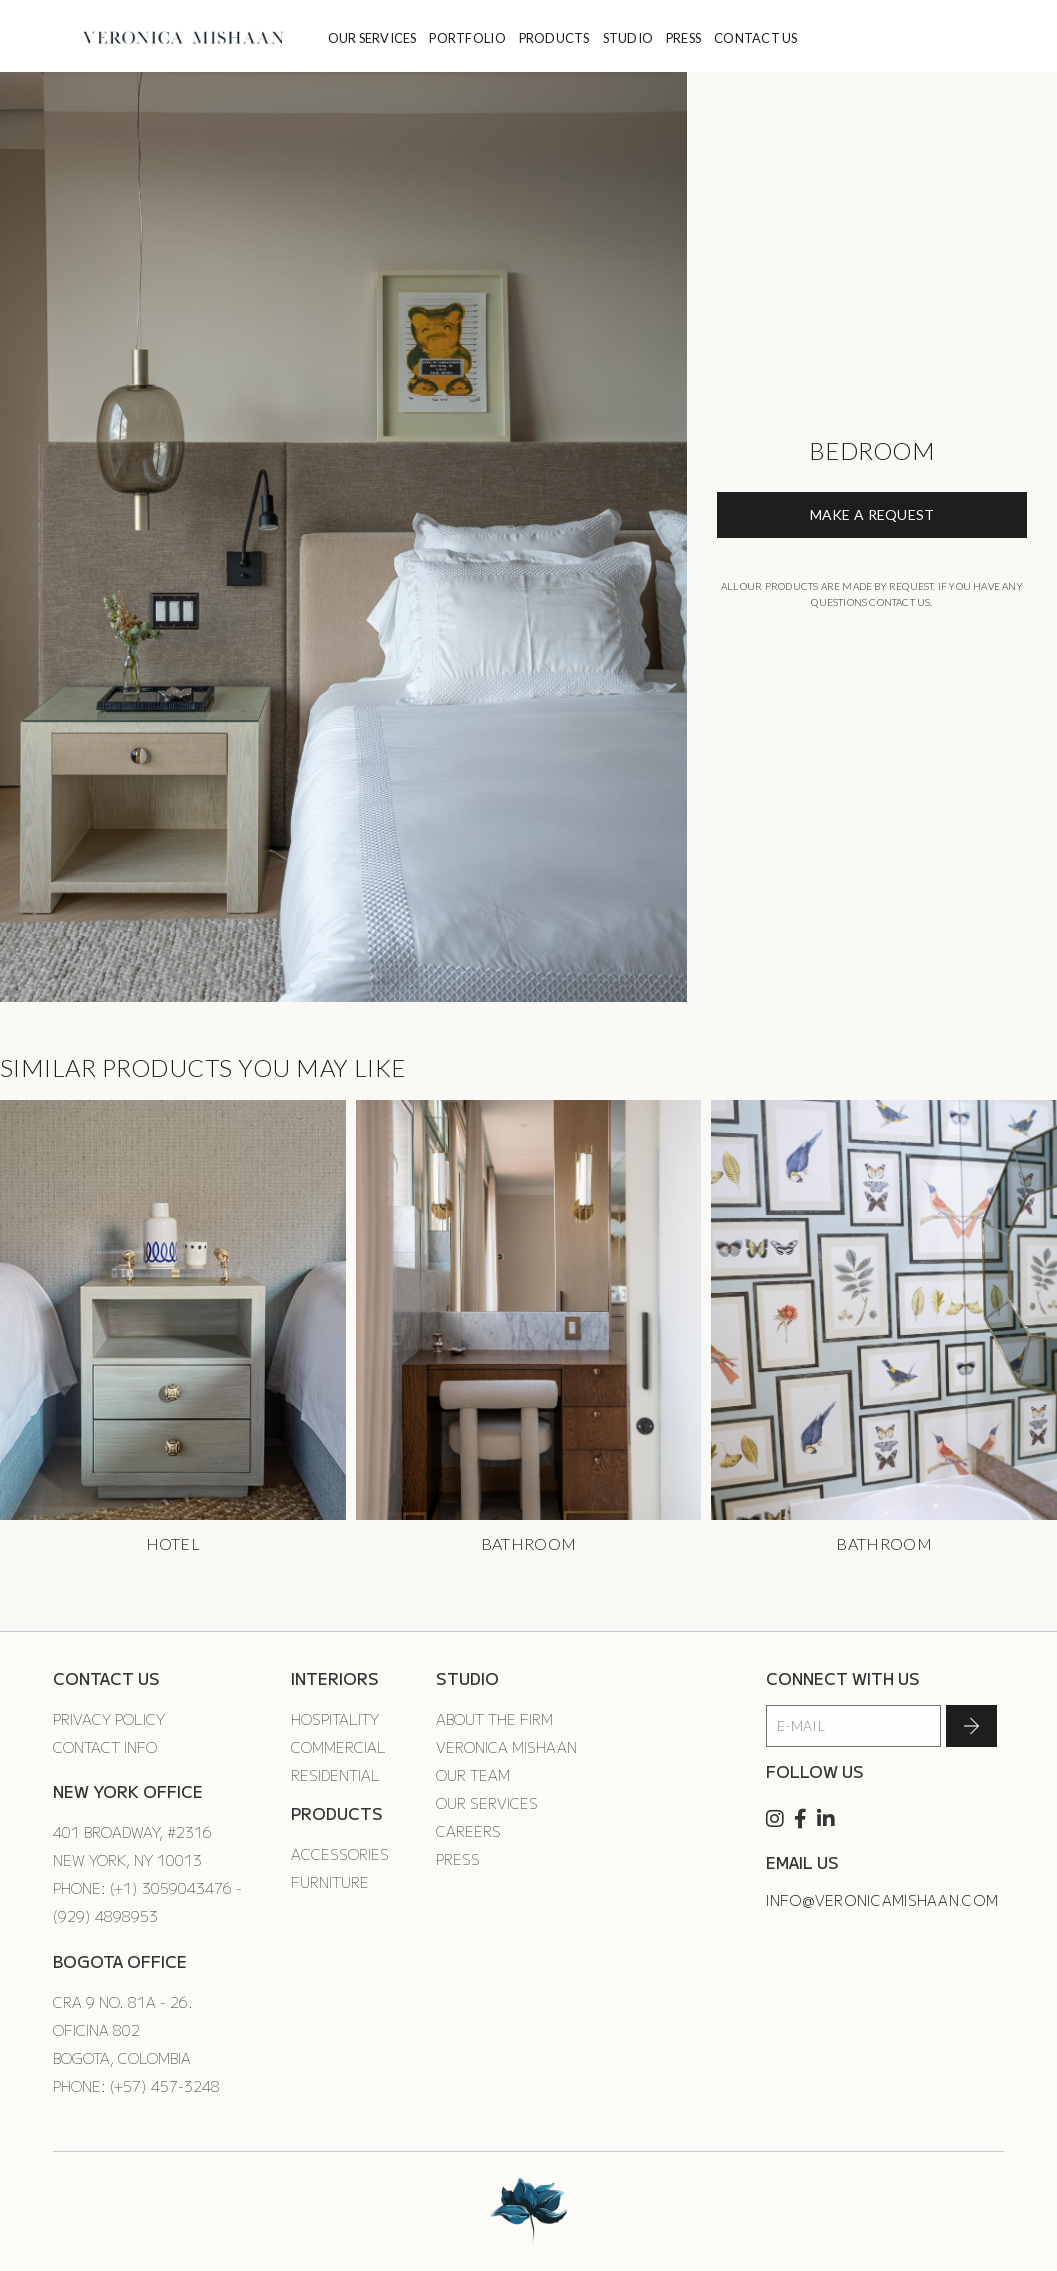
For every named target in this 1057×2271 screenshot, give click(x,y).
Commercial (338, 1747)
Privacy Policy (109, 1719)
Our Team (473, 1775)
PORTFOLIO (467, 38)
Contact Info (105, 1747)
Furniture (330, 1882)
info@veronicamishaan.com (882, 1900)
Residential (335, 1775)
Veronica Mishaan (506, 1747)
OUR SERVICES (372, 38)
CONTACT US (756, 38)
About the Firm (494, 1719)
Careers (468, 1831)
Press (458, 1859)
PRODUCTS (554, 38)
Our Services (487, 1803)
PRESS (683, 38)
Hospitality (335, 1719)
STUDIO (628, 38)
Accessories (340, 1854)
